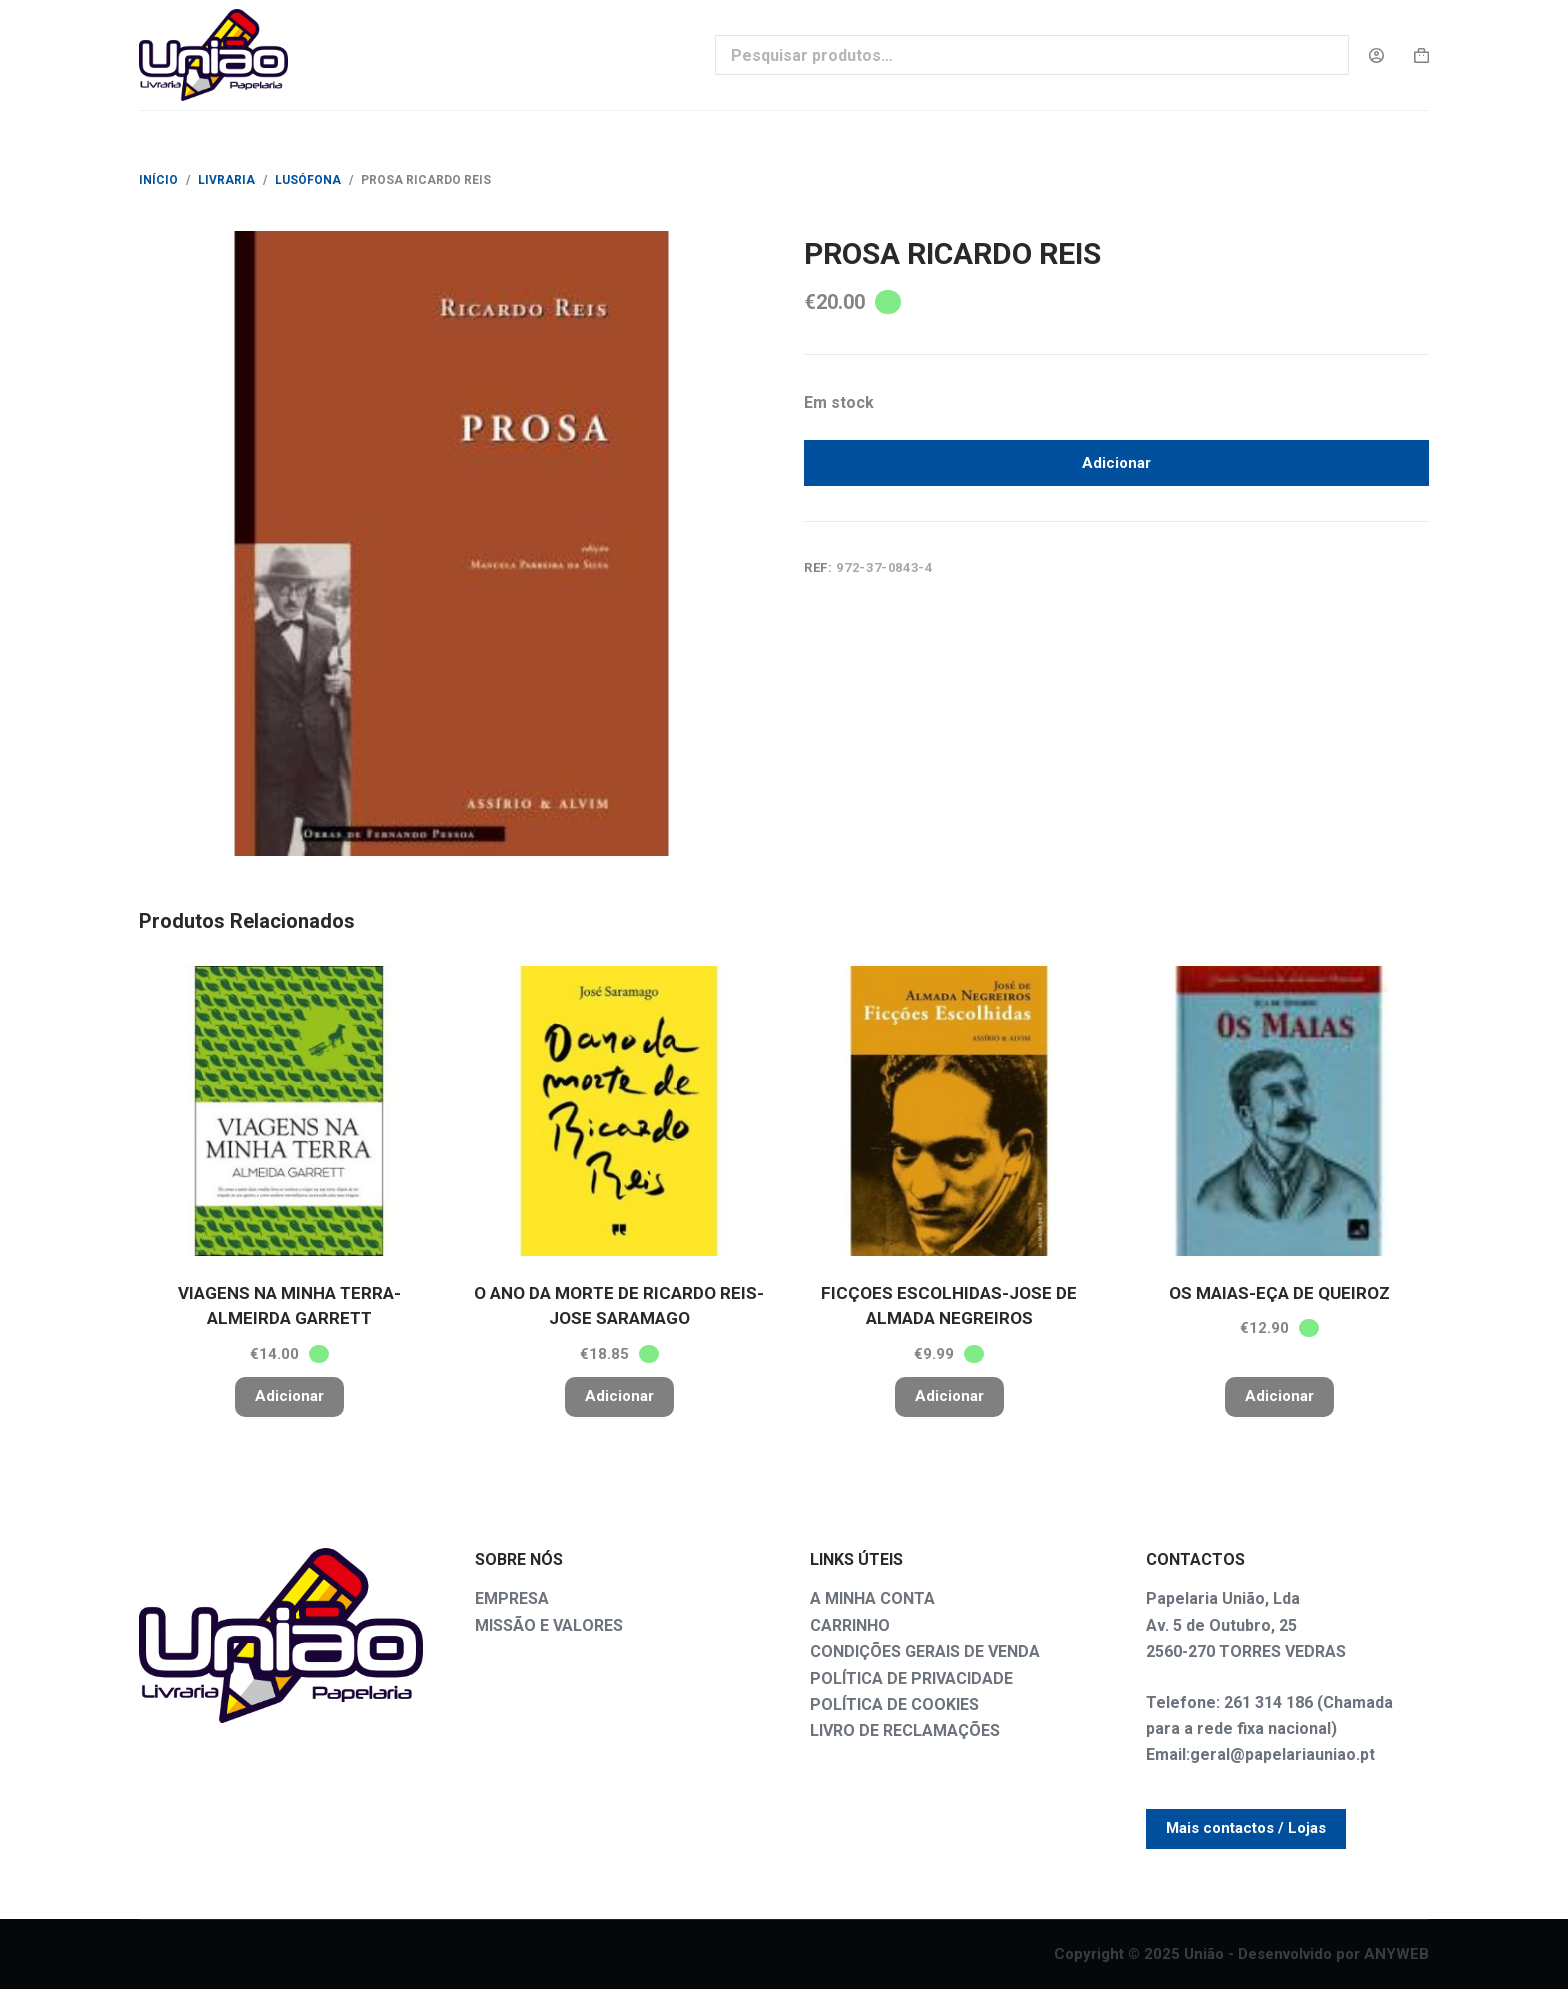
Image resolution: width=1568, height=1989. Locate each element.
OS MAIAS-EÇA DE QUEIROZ (1279, 1293)
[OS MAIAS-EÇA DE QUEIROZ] (1279, 1111)
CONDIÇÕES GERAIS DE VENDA (925, 1651)
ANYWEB (1396, 1954)
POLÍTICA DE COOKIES (894, 1704)
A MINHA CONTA (872, 1598)
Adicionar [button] (289, 1396)
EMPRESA (512, 1598)
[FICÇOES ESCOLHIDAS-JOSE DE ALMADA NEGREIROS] (949, 1111)
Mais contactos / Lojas (1246, 1828)
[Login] (1376, 55)
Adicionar (1116, 467)
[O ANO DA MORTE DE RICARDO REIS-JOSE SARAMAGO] (619, 1111)
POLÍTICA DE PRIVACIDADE (911, 1678)
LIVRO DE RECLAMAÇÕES (905, 1730)
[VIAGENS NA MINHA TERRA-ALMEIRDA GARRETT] (289, 1111)
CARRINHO (850, 1625)
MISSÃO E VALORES (549, 1625)
